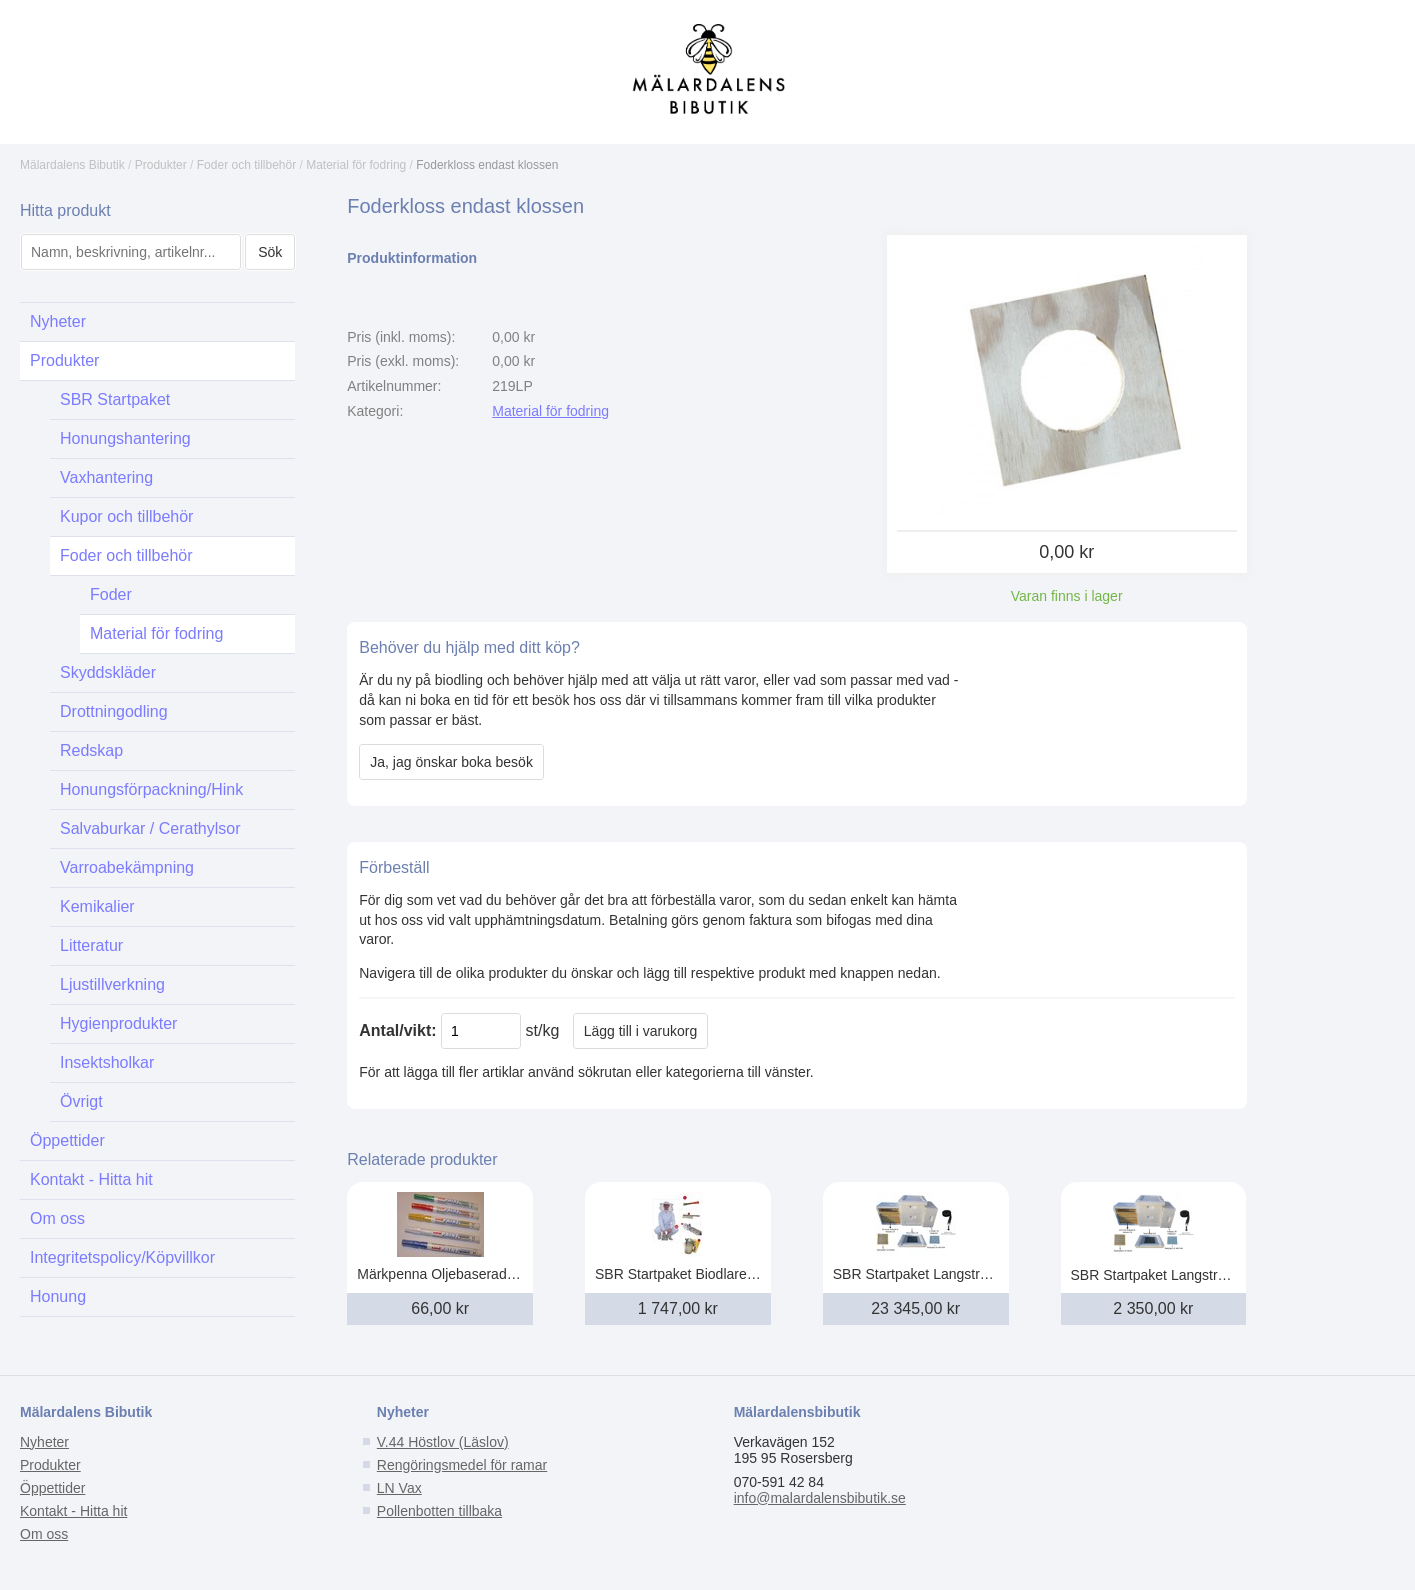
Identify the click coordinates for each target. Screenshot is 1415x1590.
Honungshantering (125, 438)
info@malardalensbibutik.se (820, 1498)
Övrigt (81, 1101)
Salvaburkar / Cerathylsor (150, 828)
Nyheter (58, 321)
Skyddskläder (108, 672)
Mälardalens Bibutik (72, 165)
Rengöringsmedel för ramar (462, 1465)
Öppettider (67, 1140)
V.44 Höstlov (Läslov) (443, 1442)
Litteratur (91, 945)
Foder (111, 594)
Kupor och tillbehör (126, 516)
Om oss (57, 1218)
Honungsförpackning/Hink (151, 789)
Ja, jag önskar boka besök (451, 762)
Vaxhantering (106, 477)
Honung (58, 1296)
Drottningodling (114, 711)
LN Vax (399, 1488)
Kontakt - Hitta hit (91, 1179)
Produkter (161, 165)
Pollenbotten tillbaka (439, 1511)
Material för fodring (356, 165)
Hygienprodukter (118, 1023)
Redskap (91, 750)
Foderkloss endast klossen (487, 165)
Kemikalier (97, 906)
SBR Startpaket (115, 399)
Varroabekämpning (127, 867)
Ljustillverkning (112, 984)
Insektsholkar (107, 1062)
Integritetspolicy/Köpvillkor (122, 1257)
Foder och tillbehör (246, 165)
